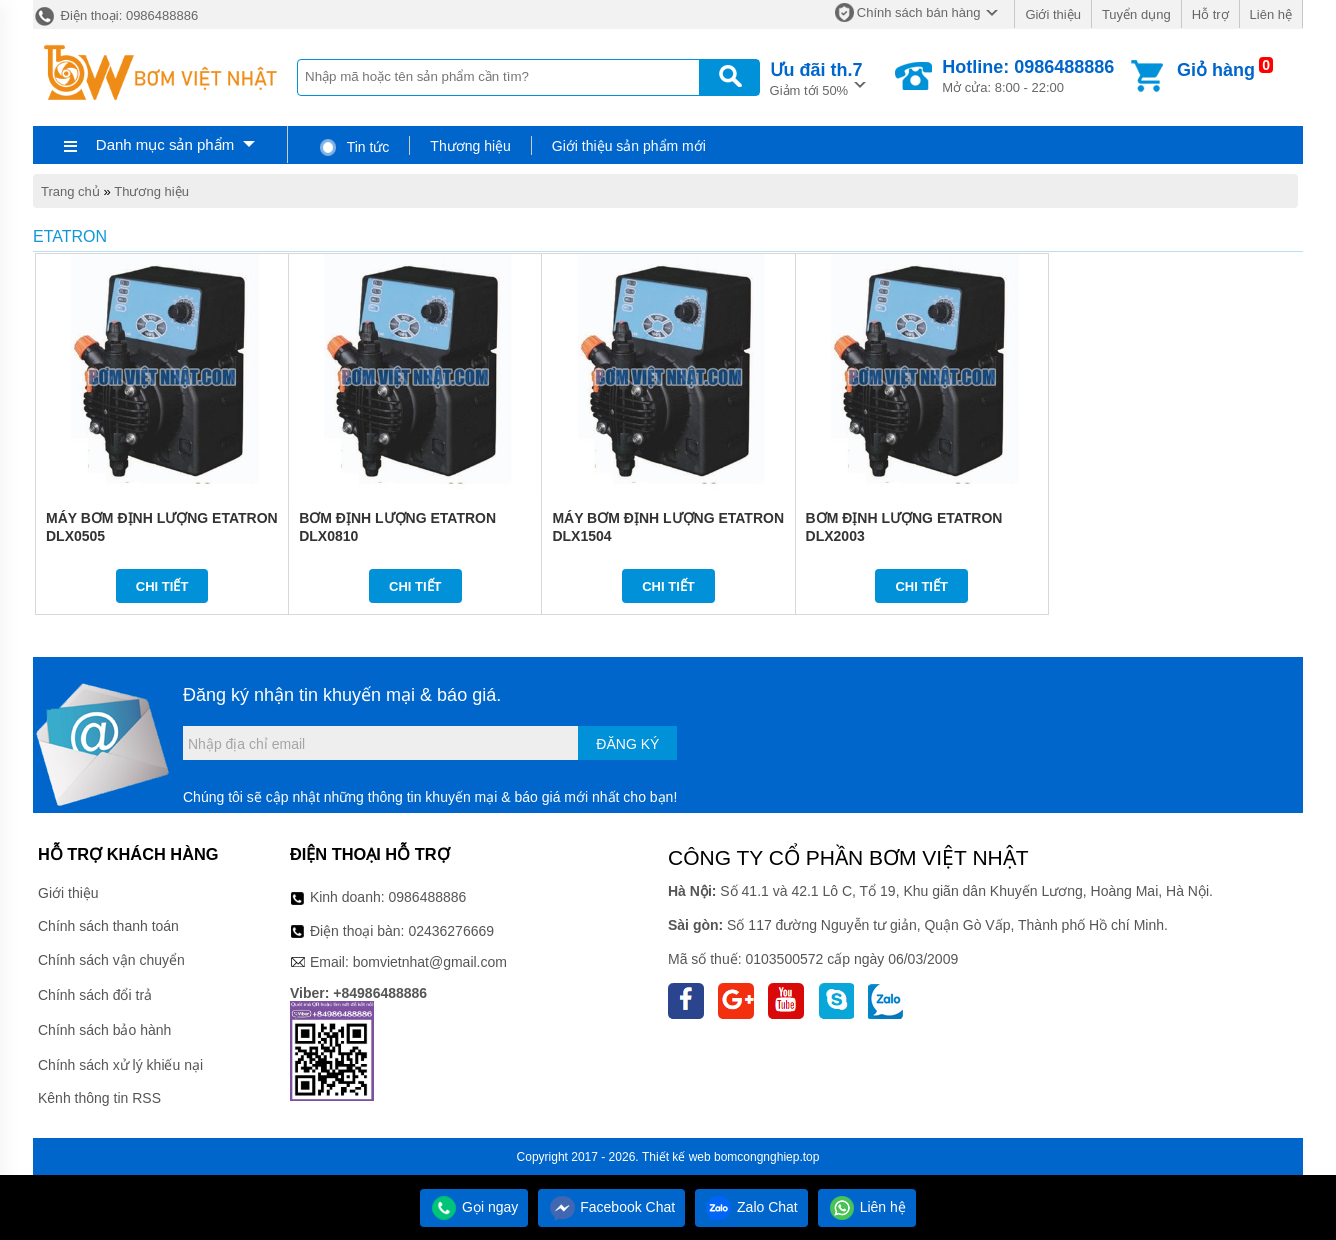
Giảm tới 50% (816, 77)
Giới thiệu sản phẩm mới (629, 146)
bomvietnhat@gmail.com (430, 962)
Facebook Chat (611, 1207)
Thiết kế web (676, 1157)
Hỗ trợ (1210, 14)
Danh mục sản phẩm (165, 144)
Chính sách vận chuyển (111, 960)
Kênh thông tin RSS (99, 1098)
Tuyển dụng (1136, 14)
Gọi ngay (474, 1207)
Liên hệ (1271, 14)
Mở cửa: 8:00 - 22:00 (1028, 76)
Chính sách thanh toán (108, 926)
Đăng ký (627, 744)
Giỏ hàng (1216, 70)
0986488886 (428, 897)
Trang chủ (70, 191)
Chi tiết (162, 586)
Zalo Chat (751, 1207)
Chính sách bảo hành (104, 1030)
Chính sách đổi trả (95, 995)
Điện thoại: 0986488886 (115, 15)
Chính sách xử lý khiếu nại (120, 1065)
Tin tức (353, 147)
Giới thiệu (1052, 14)
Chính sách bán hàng (919, 12)
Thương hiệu (470, 146)
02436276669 (451, 931)
